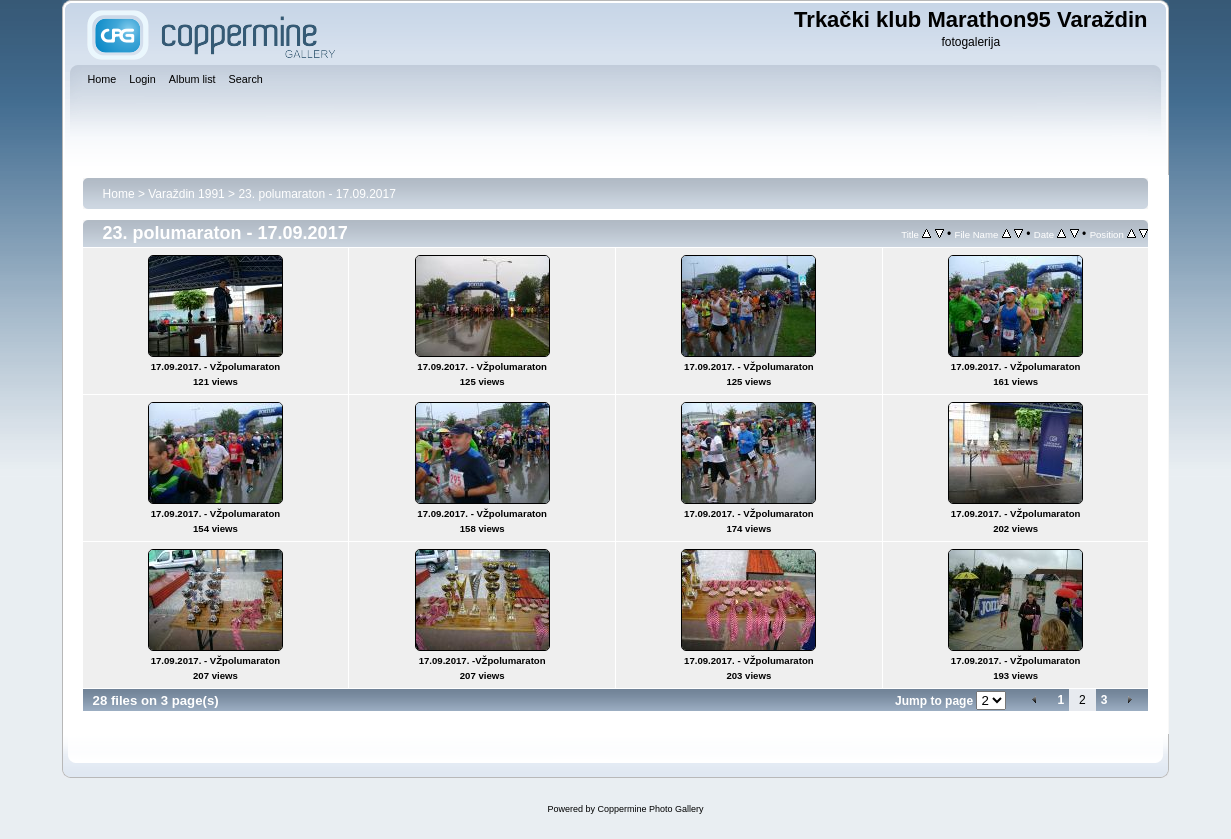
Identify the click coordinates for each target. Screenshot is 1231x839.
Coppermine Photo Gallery (650, 809)
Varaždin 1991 (186, 194)
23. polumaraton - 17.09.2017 (316, 194)
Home (119, 194)
